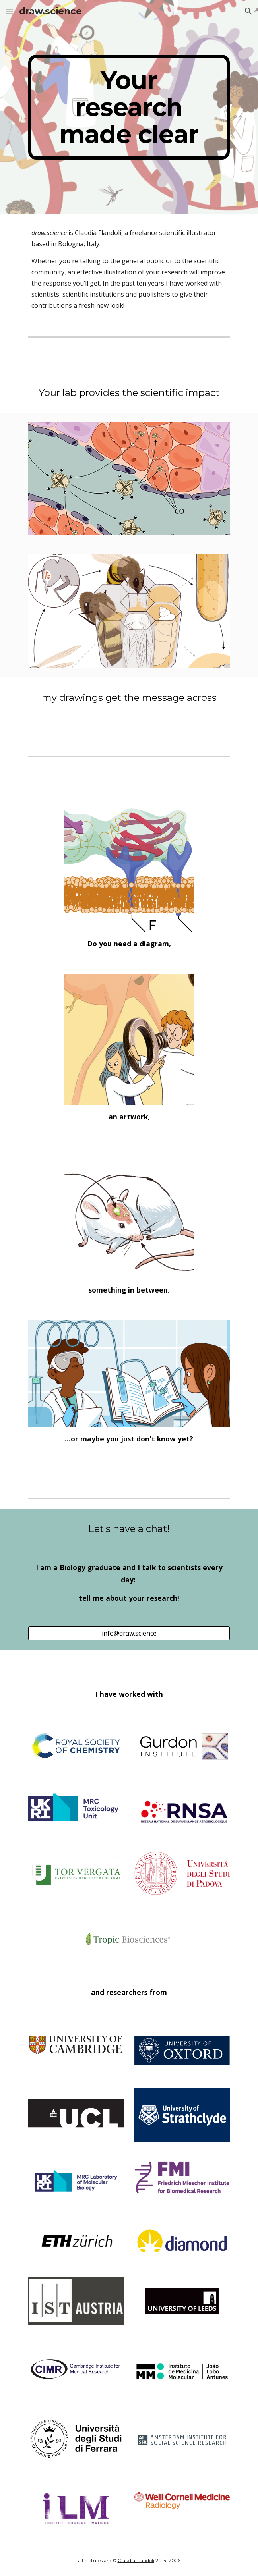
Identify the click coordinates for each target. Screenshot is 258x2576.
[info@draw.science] (129, 1633)
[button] (9, 11)
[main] (129, 107)
